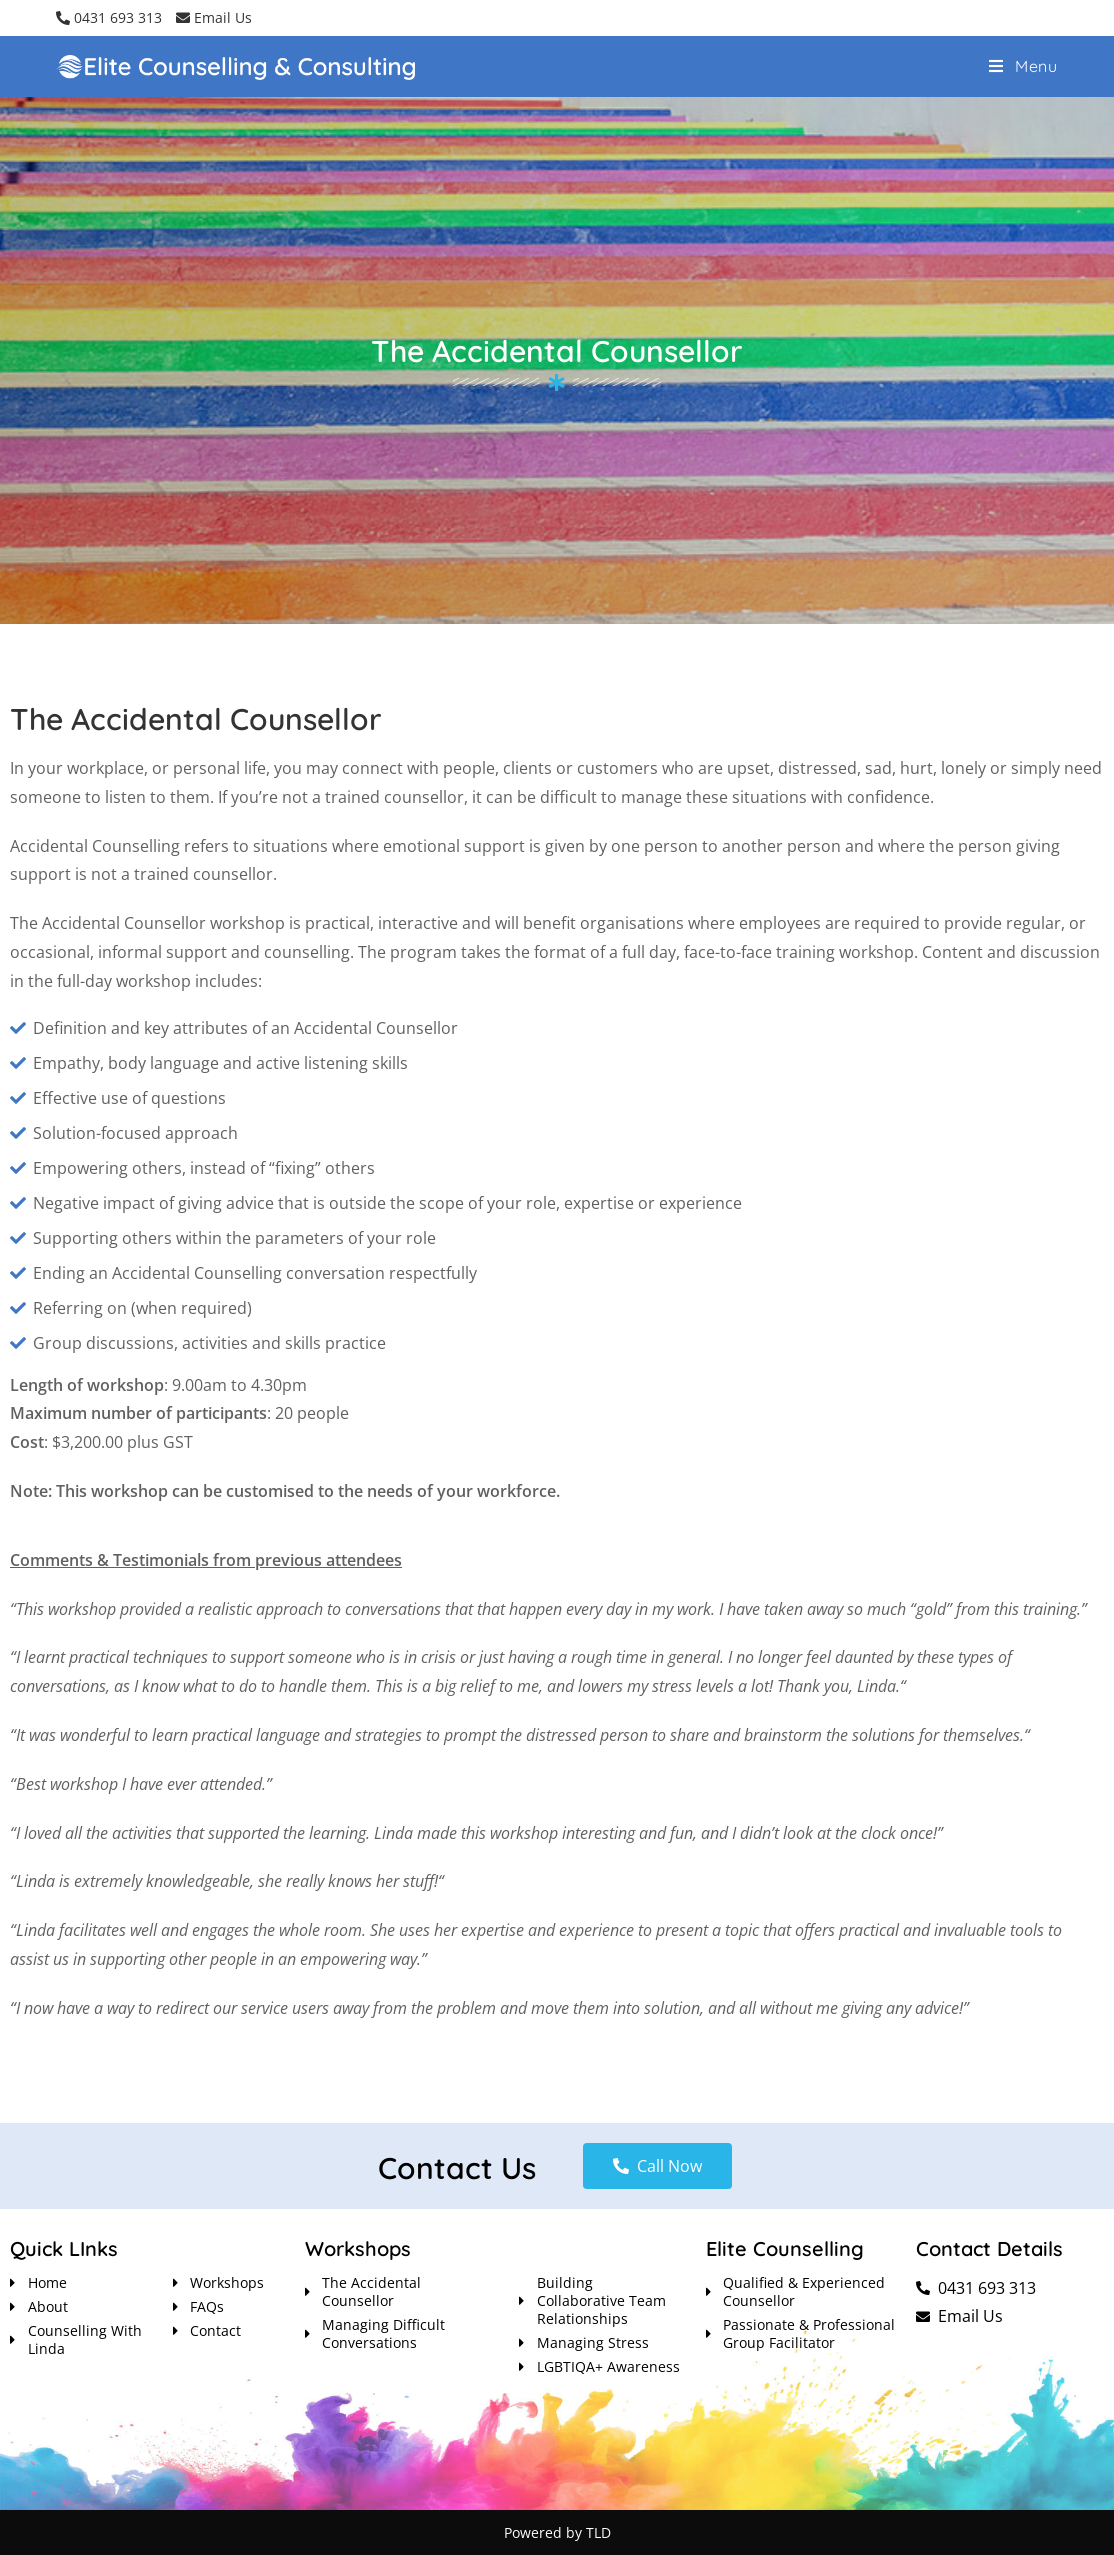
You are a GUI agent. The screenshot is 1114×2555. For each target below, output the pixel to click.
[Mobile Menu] (1023, 66)
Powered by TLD (557, 2532)
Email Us (214, 17)
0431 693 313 (109, 17)
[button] (657, 2166)
